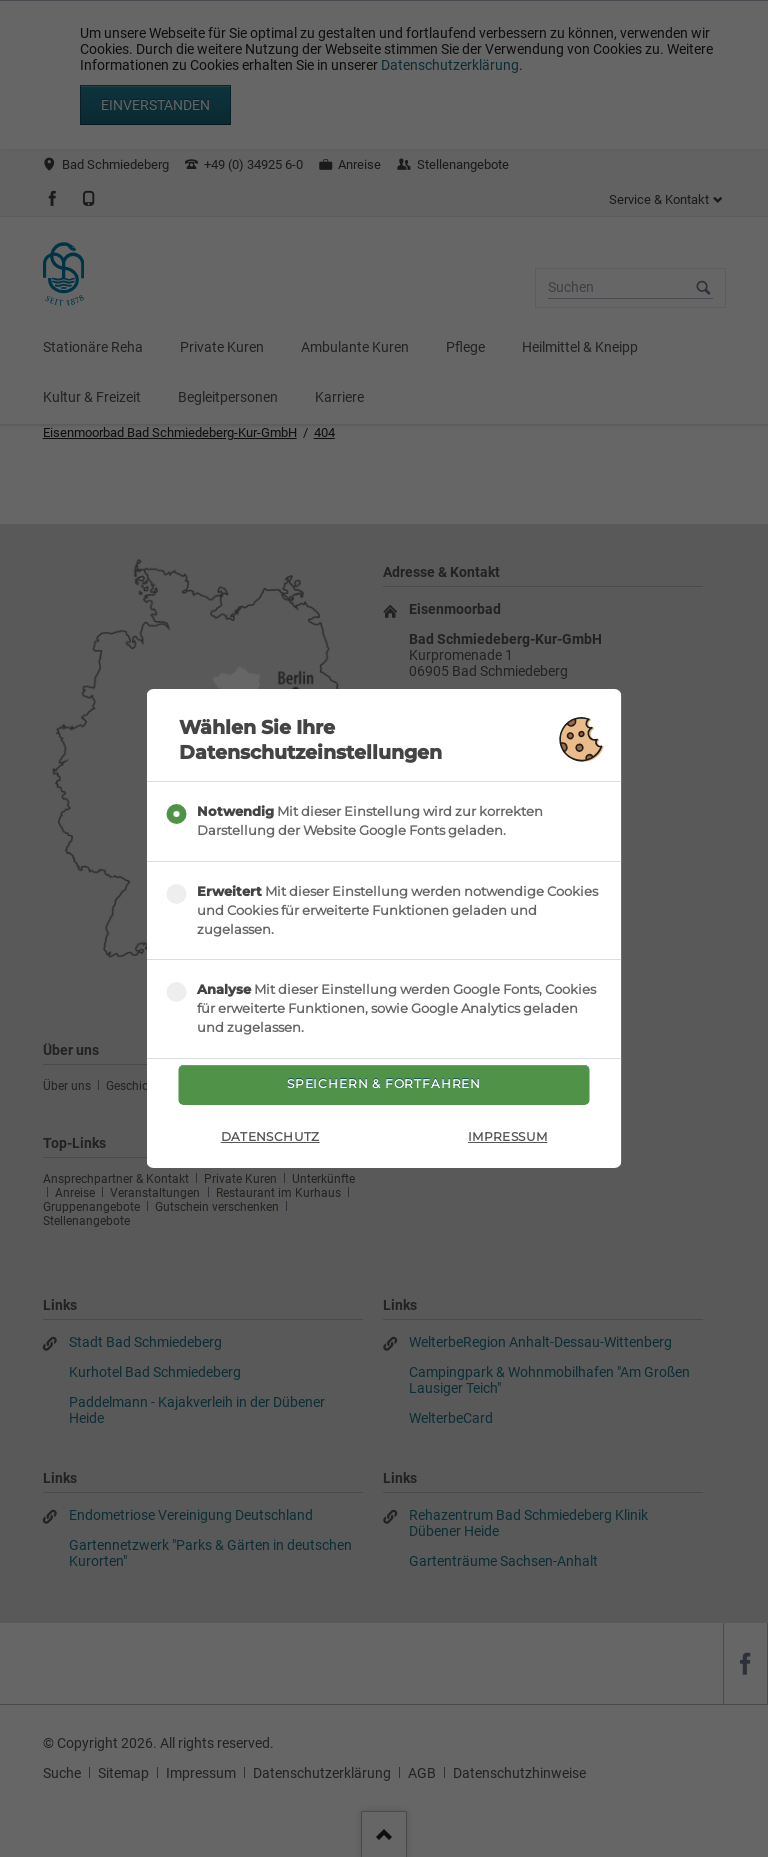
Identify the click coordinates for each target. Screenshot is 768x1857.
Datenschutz (270, 1145)
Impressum (507, 1145)
